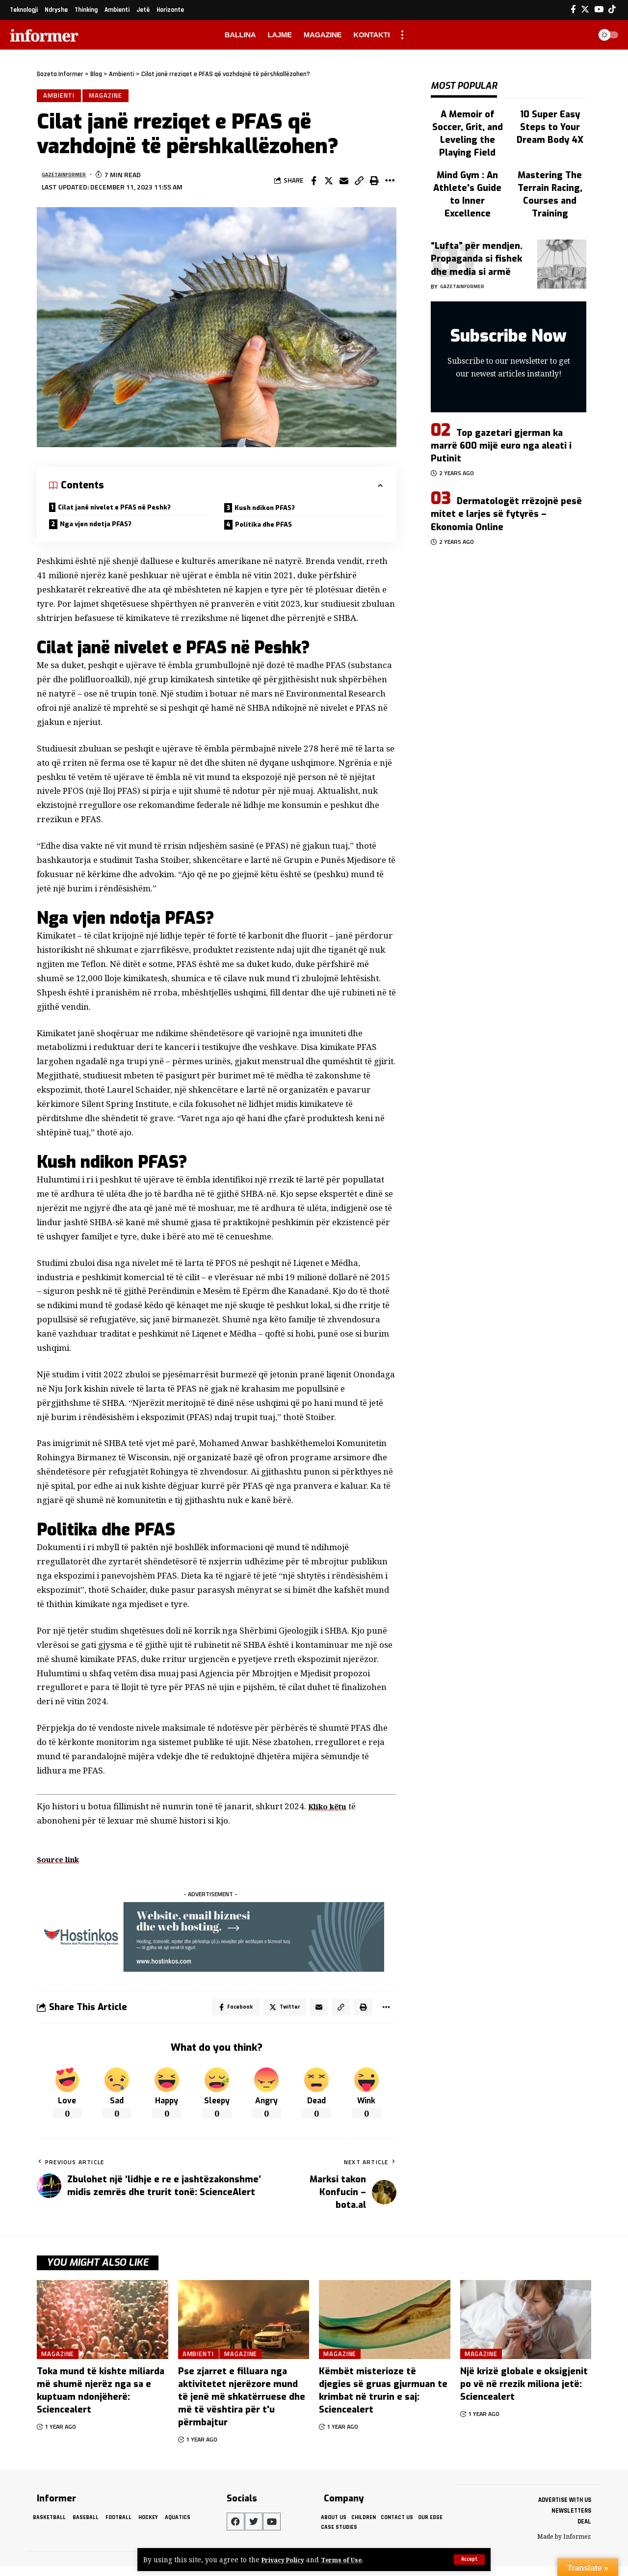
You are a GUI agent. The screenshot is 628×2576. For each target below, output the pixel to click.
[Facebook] (573, 9)
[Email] (344, 183)
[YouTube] (599, 9)
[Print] (374, 183)
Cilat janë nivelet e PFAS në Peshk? (126, 511)
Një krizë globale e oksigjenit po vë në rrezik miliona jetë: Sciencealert (524, 2394)
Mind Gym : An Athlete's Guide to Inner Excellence (467, 155)
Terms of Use (349, 2559)
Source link (61, 1866)
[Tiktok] (612, 9)
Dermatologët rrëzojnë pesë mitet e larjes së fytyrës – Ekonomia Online (506, 474)
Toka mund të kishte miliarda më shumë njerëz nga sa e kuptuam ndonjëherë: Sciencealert (100, 2400)
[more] (402, 35)
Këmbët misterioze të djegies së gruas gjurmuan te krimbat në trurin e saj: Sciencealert (383, 2400)
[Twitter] (585, 9)
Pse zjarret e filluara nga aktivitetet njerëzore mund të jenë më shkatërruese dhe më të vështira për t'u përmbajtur (241, 2406)
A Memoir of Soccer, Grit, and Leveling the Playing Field (467, 115)
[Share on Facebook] (313, 183)
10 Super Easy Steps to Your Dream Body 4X (550, 115)
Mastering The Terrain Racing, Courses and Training (549, 160)
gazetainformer (70, 177)
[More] (389, 183)
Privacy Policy (286, 2559)
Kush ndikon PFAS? (272, 511)
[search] (581, 35)
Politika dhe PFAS (269, 530)
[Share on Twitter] (329, 183)
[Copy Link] (359, 183)
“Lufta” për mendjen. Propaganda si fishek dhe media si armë (477, 219)
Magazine (109, 97)
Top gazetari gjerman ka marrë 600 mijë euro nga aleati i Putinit (501, 405)
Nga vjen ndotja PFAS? (104, 530)
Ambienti (60, 97)
